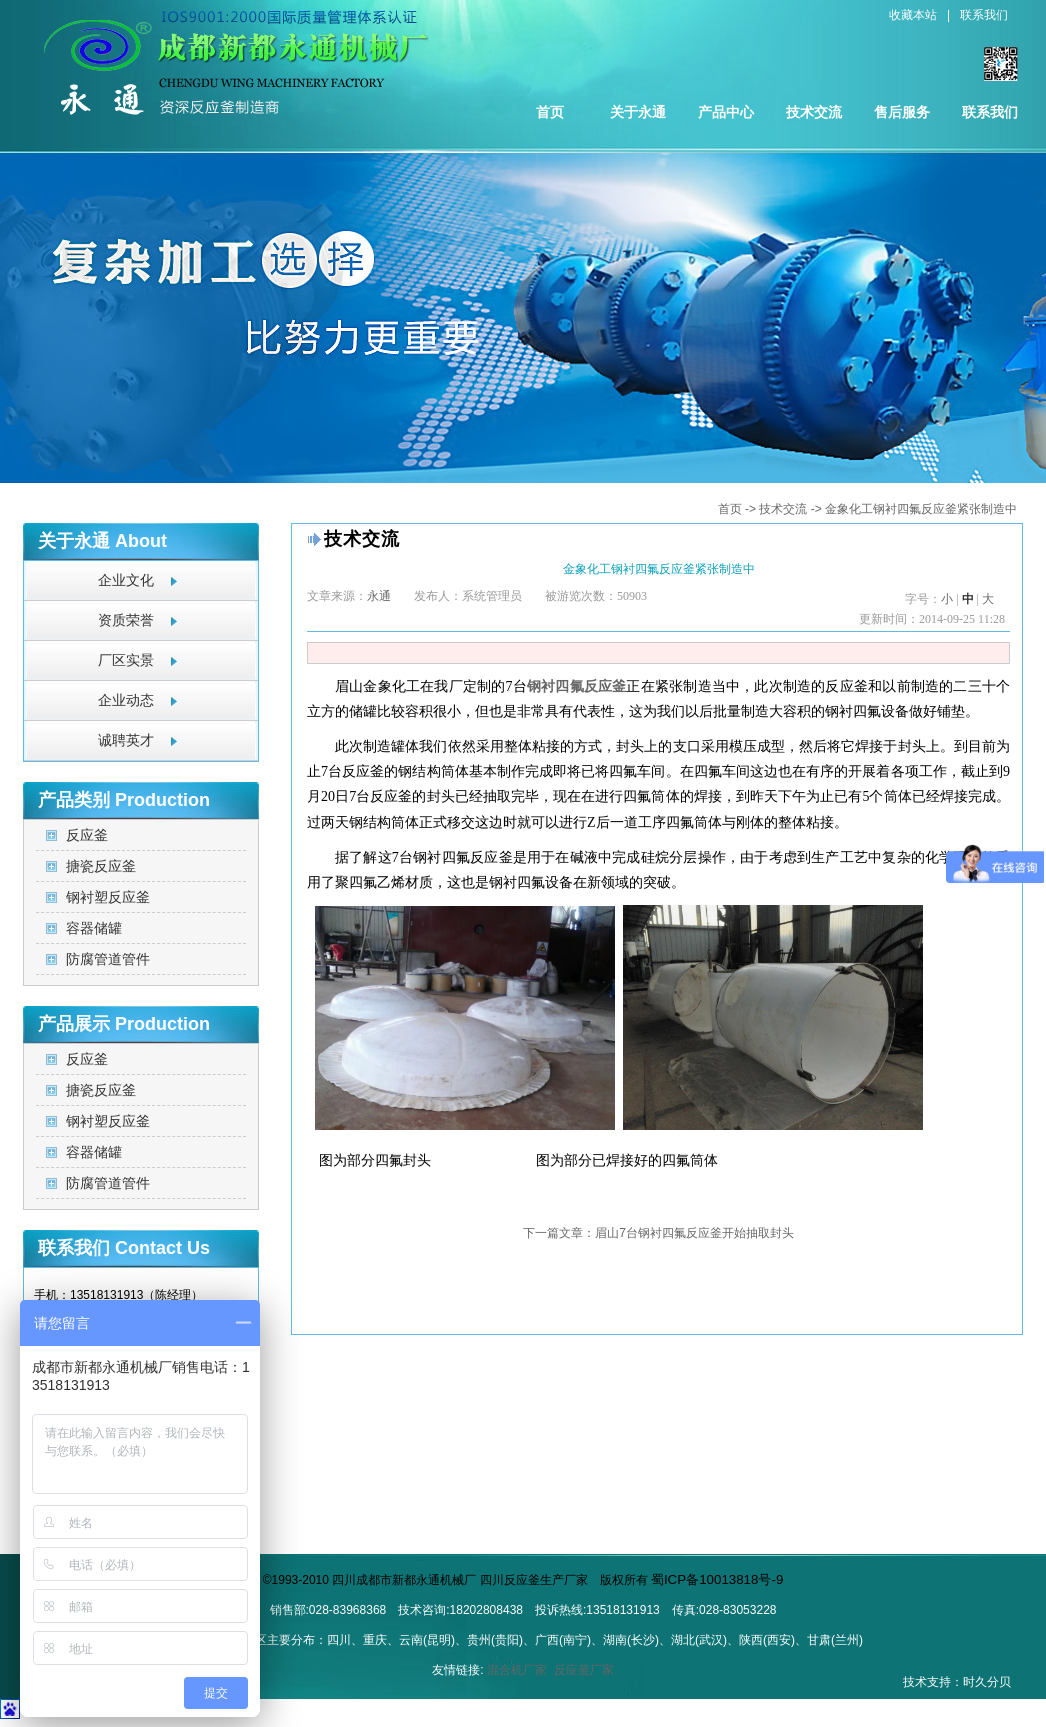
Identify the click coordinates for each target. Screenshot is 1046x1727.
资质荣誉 (126, 620)
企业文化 (126, 580)
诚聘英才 (126, 740)
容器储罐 (94, 928)
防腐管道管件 (108, 959)
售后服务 (902, 112)
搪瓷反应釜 (101, 866)
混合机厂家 (517, 1670)
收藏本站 (913, 15)
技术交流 (814, 112)
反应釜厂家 (584, 1670)
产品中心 (726, 112)
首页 (550, 112)
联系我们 (984, 15)
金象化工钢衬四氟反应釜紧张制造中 (921, 509)
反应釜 (87, 835)
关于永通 (638, 112)
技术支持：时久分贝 (957, 1682)
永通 (379, 596)
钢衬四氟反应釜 (577, 686)
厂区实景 (126, 660)
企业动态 (126, 700)
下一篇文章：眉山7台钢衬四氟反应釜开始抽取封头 (658, 1233)
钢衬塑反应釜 (108, 897)
